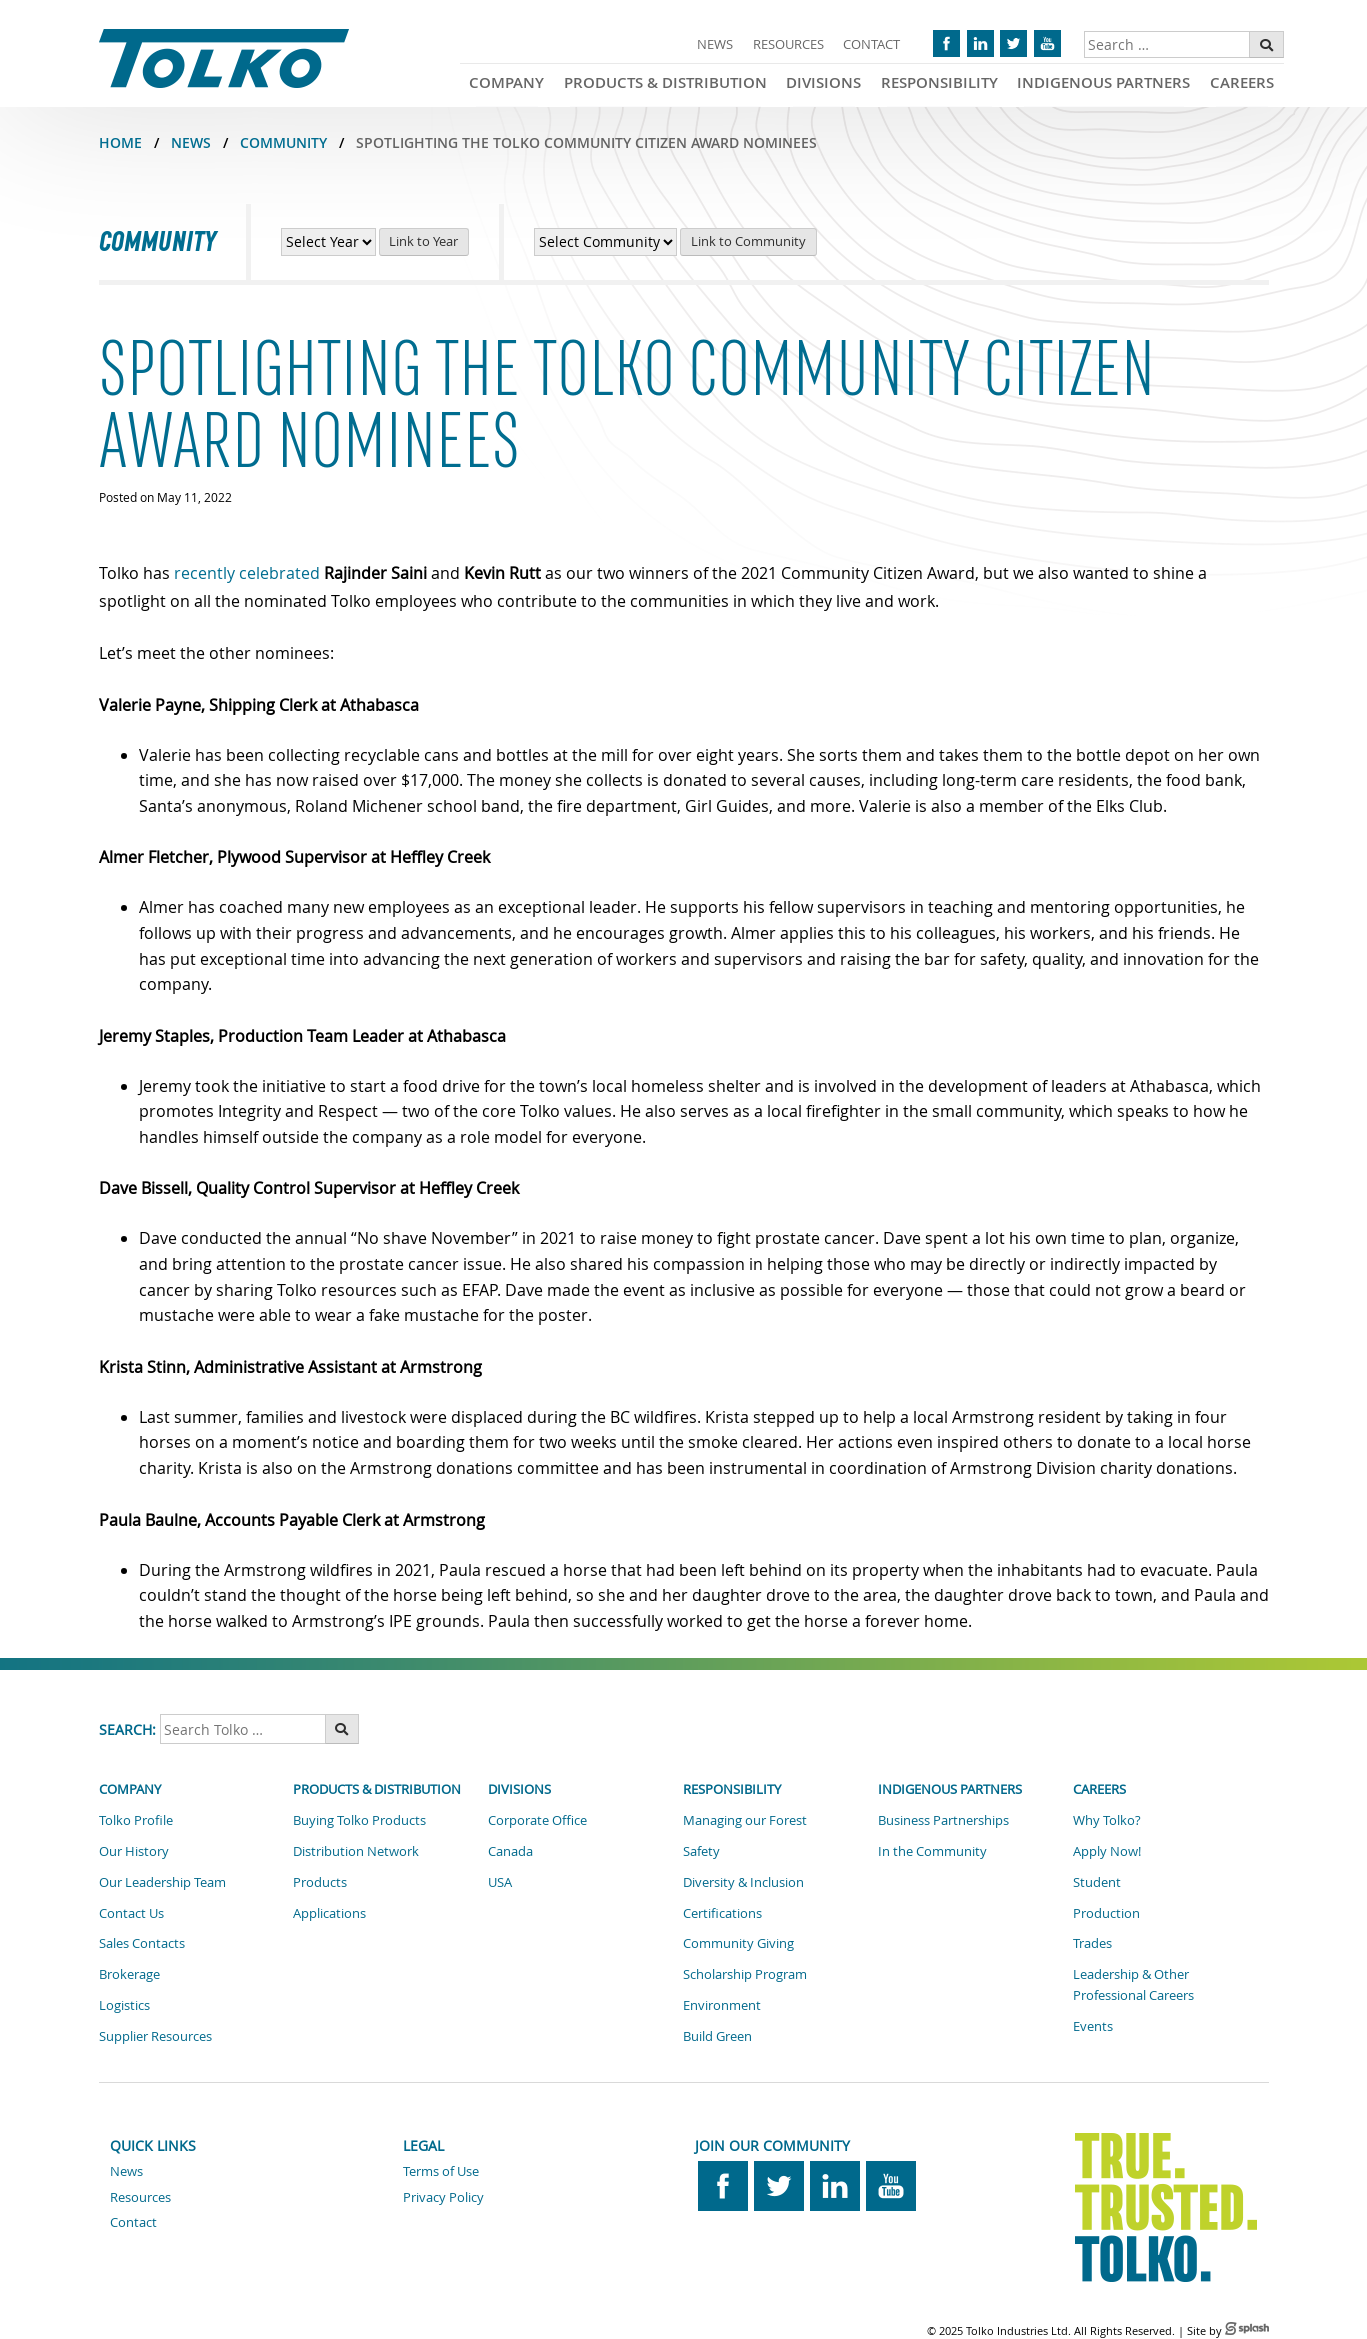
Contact (871, 44)
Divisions (823, 82)
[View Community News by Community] (605, 242)
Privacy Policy (443, 2197)
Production (1106, 1913)
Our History (134, 1851)
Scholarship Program (745, 1974)
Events (1093, 2026)
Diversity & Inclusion (743, 1882)
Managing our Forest (745, 1820)
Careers (1242, 82)
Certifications (722, 1913)
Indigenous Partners (1103, 82)
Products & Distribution (665, 82)
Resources (788, 44)
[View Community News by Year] (328, 242)
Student (1097, 1882)
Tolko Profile (136, 1820)
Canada (510, 1851)
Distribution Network (356, 1851)
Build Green (717, 2036)
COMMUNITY (283, 142)
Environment (722, 2005)
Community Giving (738, 1943)
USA (500, 1882)
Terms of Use (441, 2171)
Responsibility (939, 82)
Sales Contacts (142, 1943)
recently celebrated (247, 573)
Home (120, 142)
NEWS (191, 142)
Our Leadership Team (162, 1882)
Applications (329, 1913)
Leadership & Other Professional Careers (1133, 1984)
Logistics (124, 2005)
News (715, 44)
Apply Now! (1107, 1851)
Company (506, 82)
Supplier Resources (155, 2036)
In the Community (932, 1851)
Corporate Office (537, 1820)
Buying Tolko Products (359, 1820)
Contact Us (131, 1913)
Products (320, 1882)
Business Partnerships (943, 1820)
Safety (701, 1851)
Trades (1092, 1943)
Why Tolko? (1107, 1820)
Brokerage (129, 1974)
